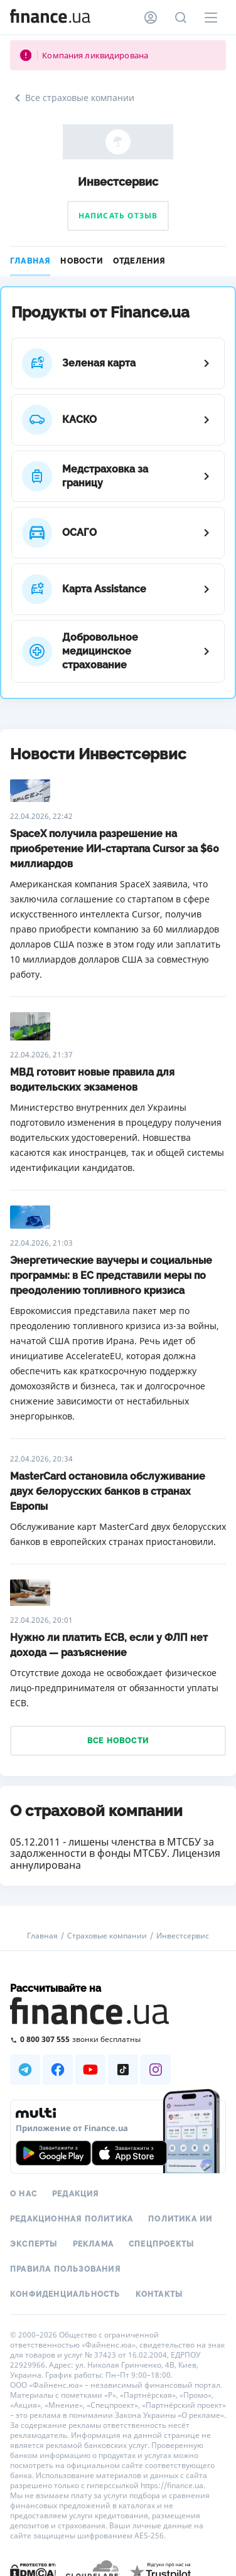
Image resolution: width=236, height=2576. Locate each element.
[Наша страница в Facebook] (58, 2070)
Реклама (93, 2244)
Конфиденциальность (65, 2294)
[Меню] (211, 17)
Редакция (75, 2193)
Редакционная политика (71, 2219)
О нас (23, 2193)
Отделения (139, 261)
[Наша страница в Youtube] (90, 2070)
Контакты (159, 2294)
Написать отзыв (118, 215)
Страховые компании (107, 1936)
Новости (81, 261)
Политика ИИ (180, 2219)
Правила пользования (65, 2269)
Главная (30, 261)
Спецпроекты (161, 2244)
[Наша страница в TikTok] (123, 2070)
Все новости (118, 1740)
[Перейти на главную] (50, 18)
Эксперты (34, 2244)
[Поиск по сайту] (181, 17)
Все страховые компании (72, 97)
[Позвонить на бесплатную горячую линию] (118, 2039)
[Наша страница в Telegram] (25, 2070)
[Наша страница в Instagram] (156, 2070)
